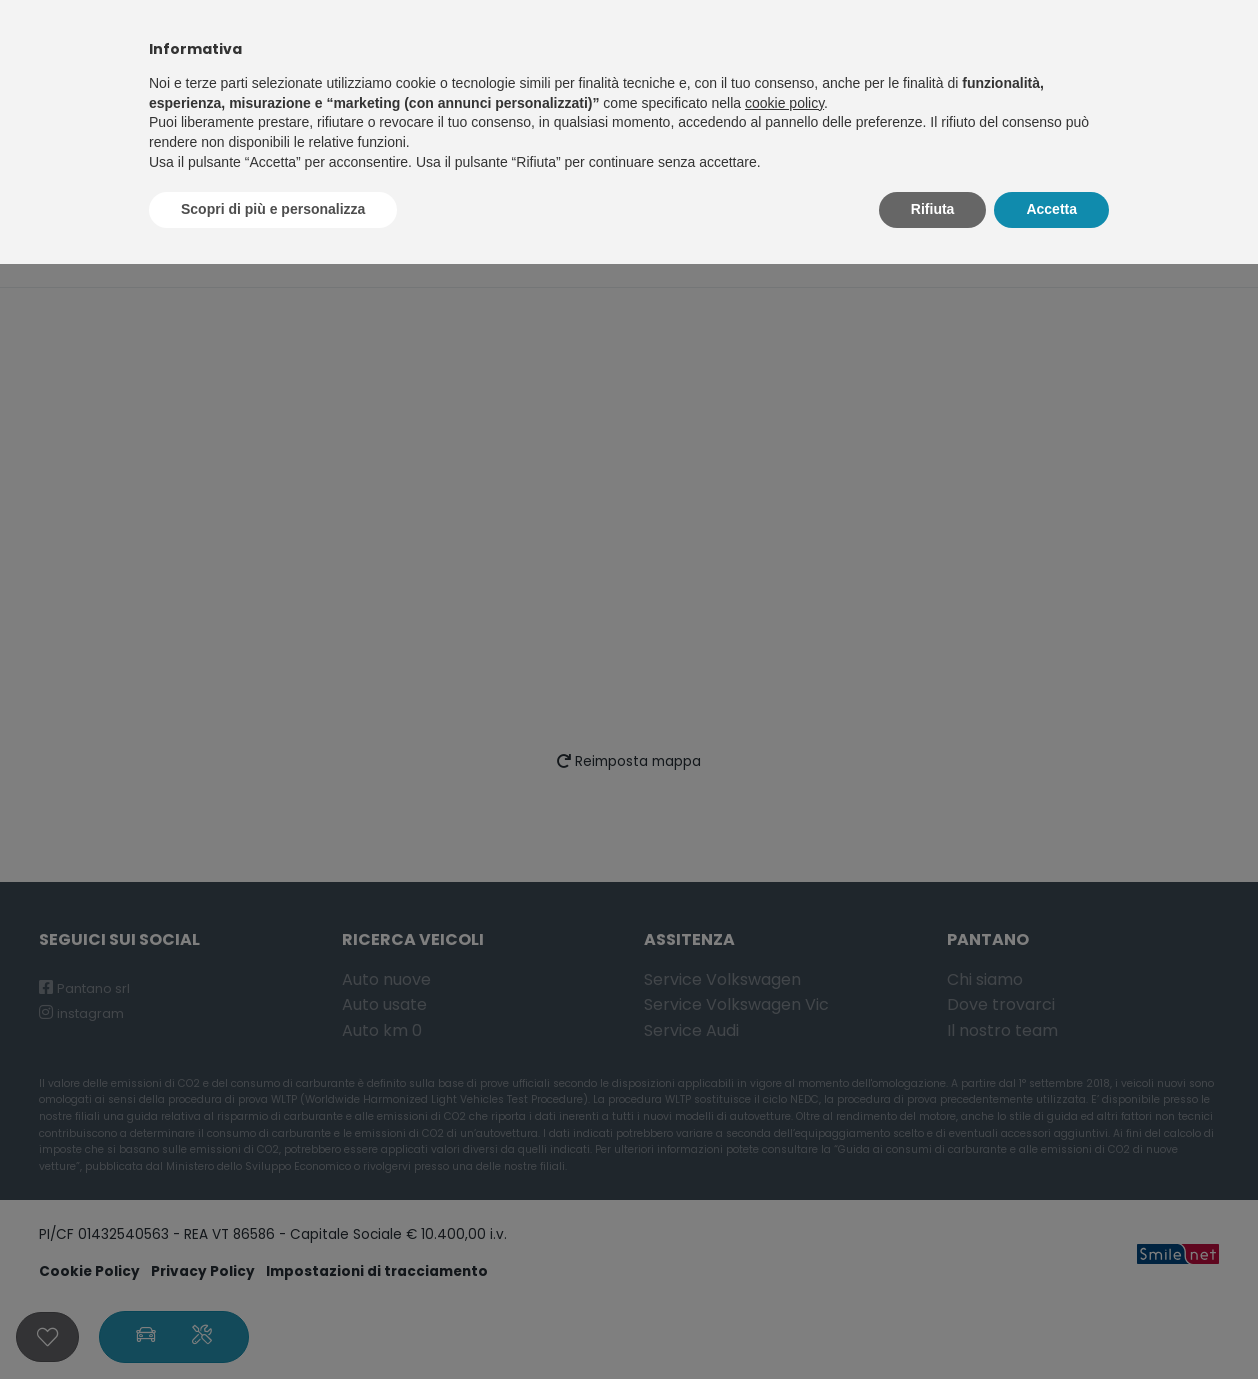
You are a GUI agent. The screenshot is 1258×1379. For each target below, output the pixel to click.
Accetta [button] (1051, 209)
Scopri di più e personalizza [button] (273, 209)
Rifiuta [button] (933, 209)
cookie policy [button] (784, 103)
